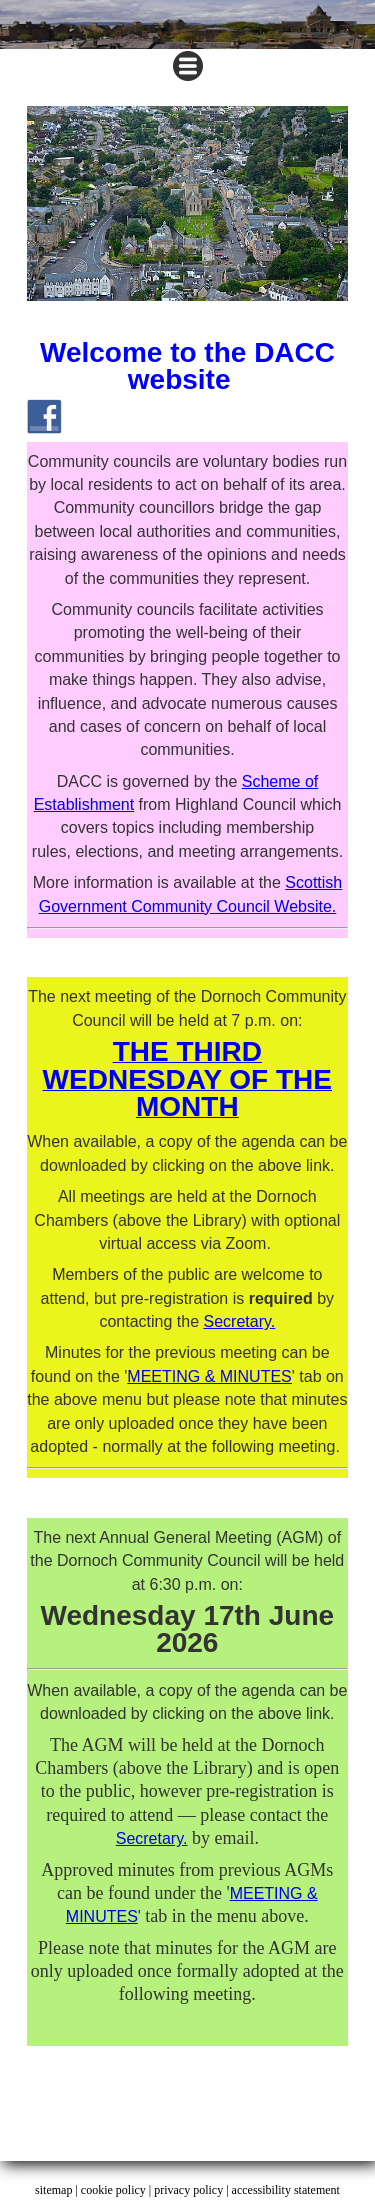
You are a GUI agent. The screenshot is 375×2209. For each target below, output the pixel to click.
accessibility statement (286, 2190)
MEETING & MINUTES (209, 1376)
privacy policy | (192, 2190)
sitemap (53, 2190)
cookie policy (113, 2190)
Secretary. (239, 1321)
